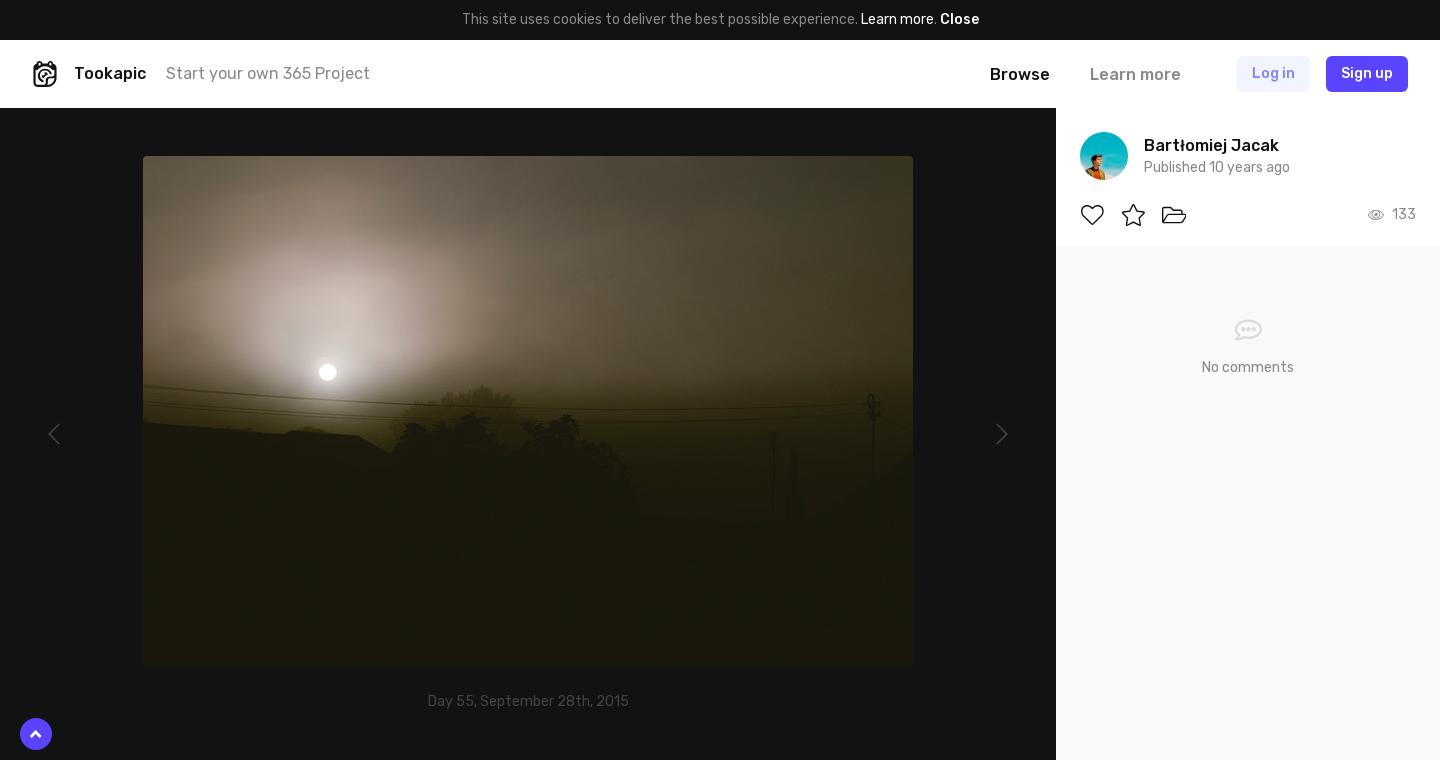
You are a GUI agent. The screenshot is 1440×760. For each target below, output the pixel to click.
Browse (1020, 74)
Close (959, 19)
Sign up (1367, 73)
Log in (1273, 73)
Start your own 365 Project (268, 73)
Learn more (897, 19)
